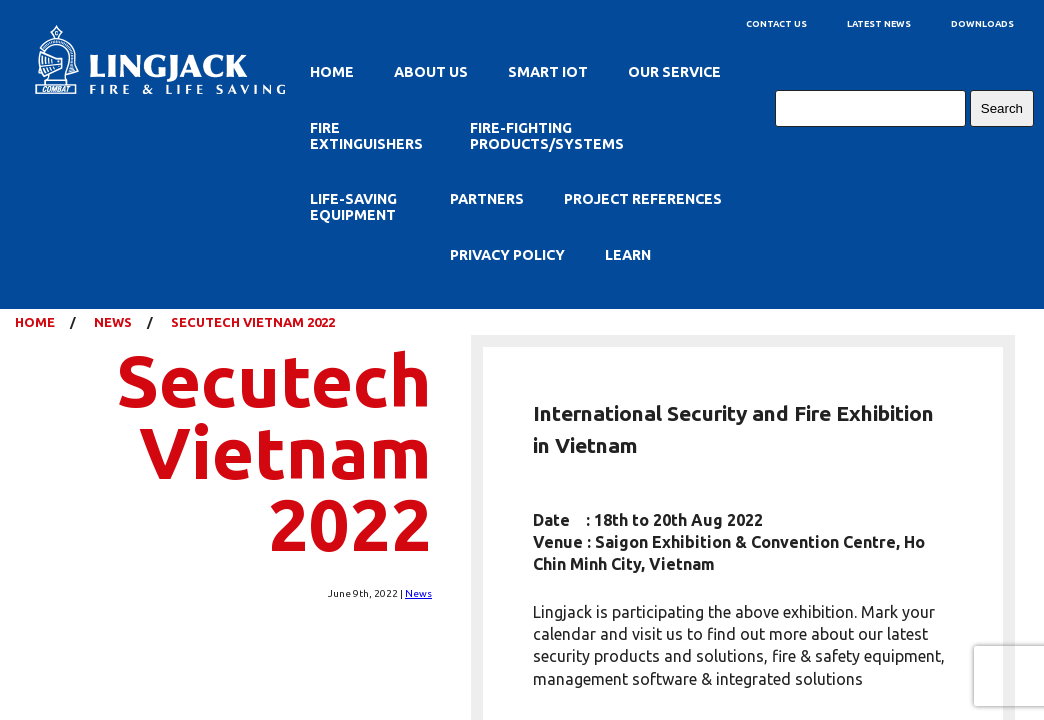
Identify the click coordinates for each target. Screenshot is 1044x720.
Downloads (982, 24)
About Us (431, 72)
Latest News (879, 24)
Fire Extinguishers (366, 136)
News (418, 593)
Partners (487, 199)
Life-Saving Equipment (353, 207)
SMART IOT (548, 72)
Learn (628, 255)
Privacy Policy (507, 255)
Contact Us (776, 24)
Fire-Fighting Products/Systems (547, 136)
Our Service (674, 72)
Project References (643, 199)
